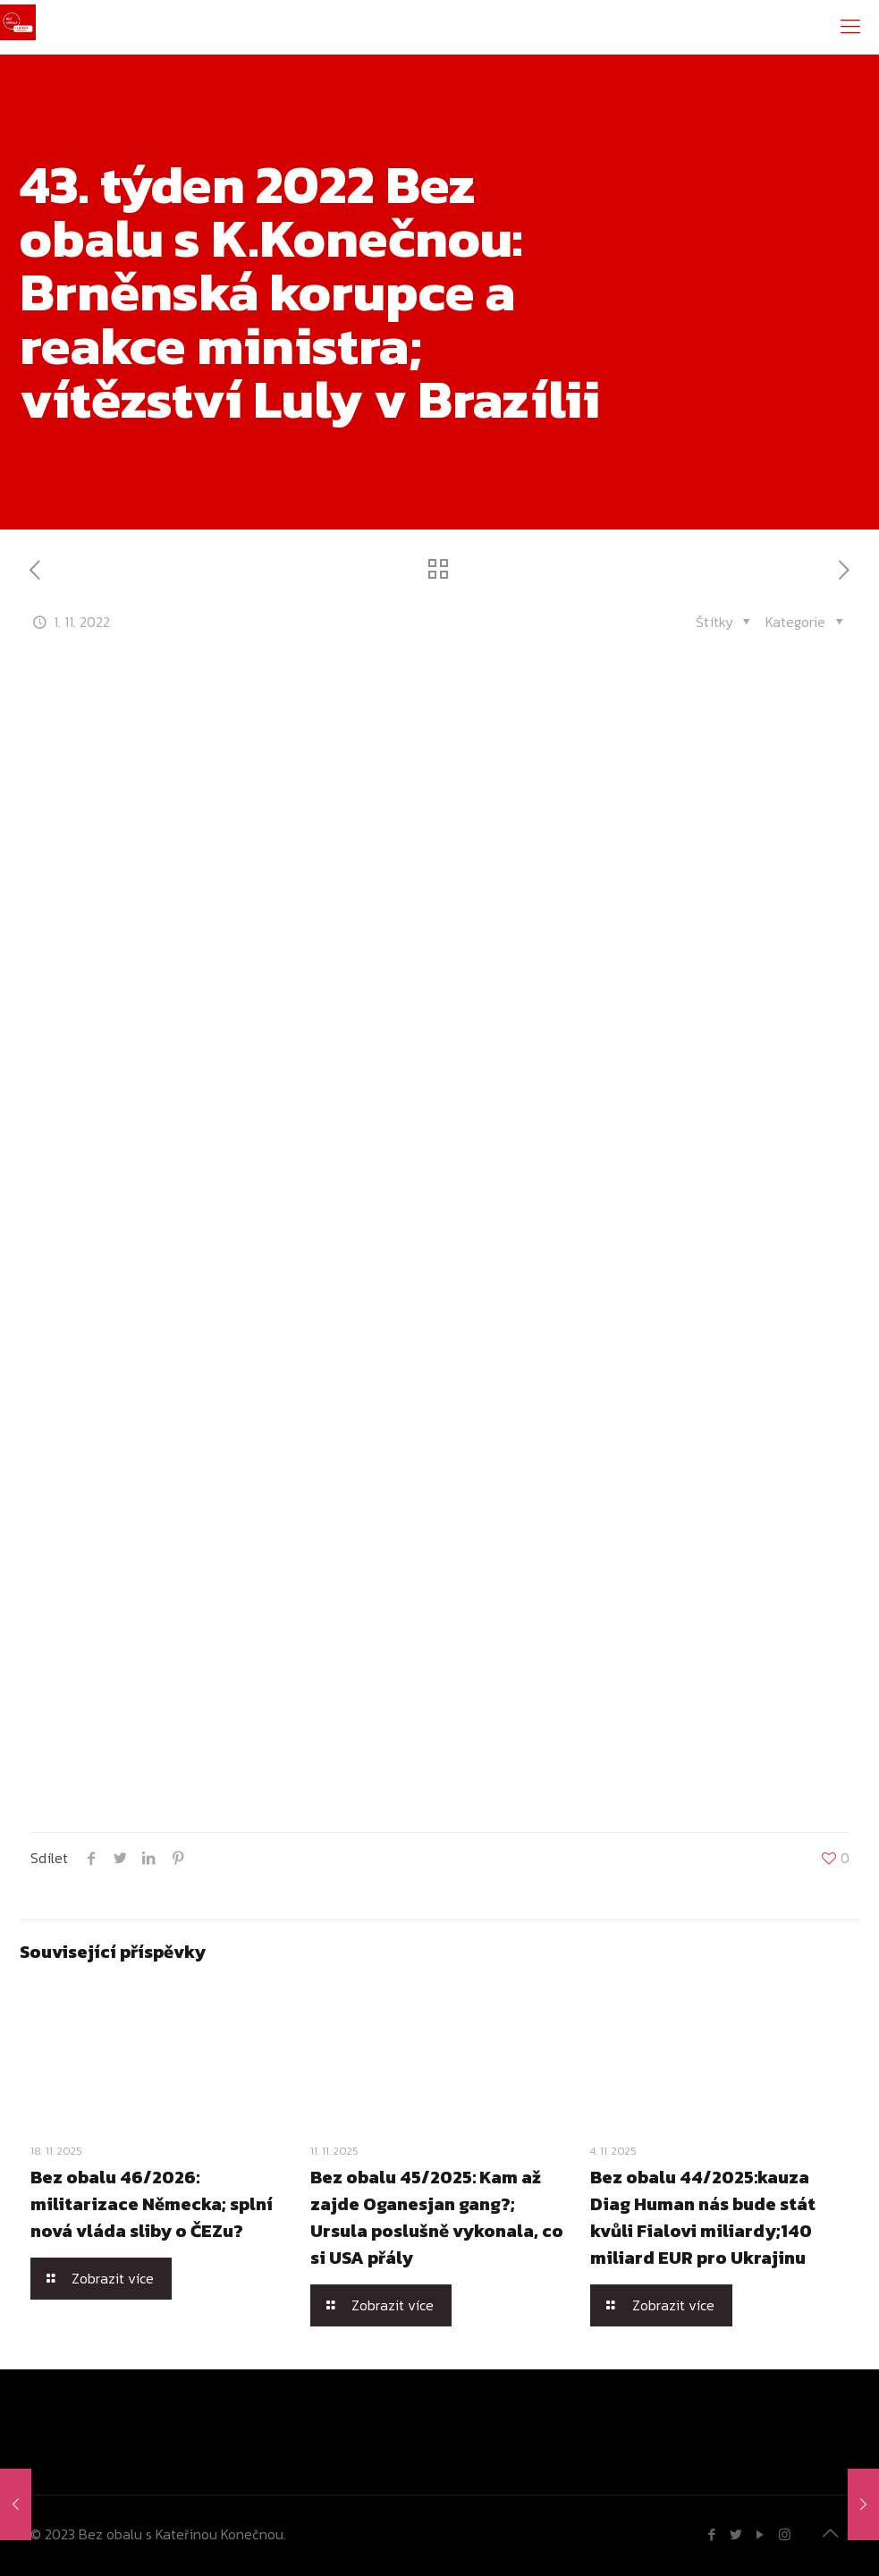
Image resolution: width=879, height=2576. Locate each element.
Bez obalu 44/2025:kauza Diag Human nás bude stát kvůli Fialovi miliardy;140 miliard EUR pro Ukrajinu (703, 2217)
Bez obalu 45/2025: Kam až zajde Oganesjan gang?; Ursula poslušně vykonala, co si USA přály (436, 2217)
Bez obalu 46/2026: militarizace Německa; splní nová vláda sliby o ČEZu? (151, 2204)
